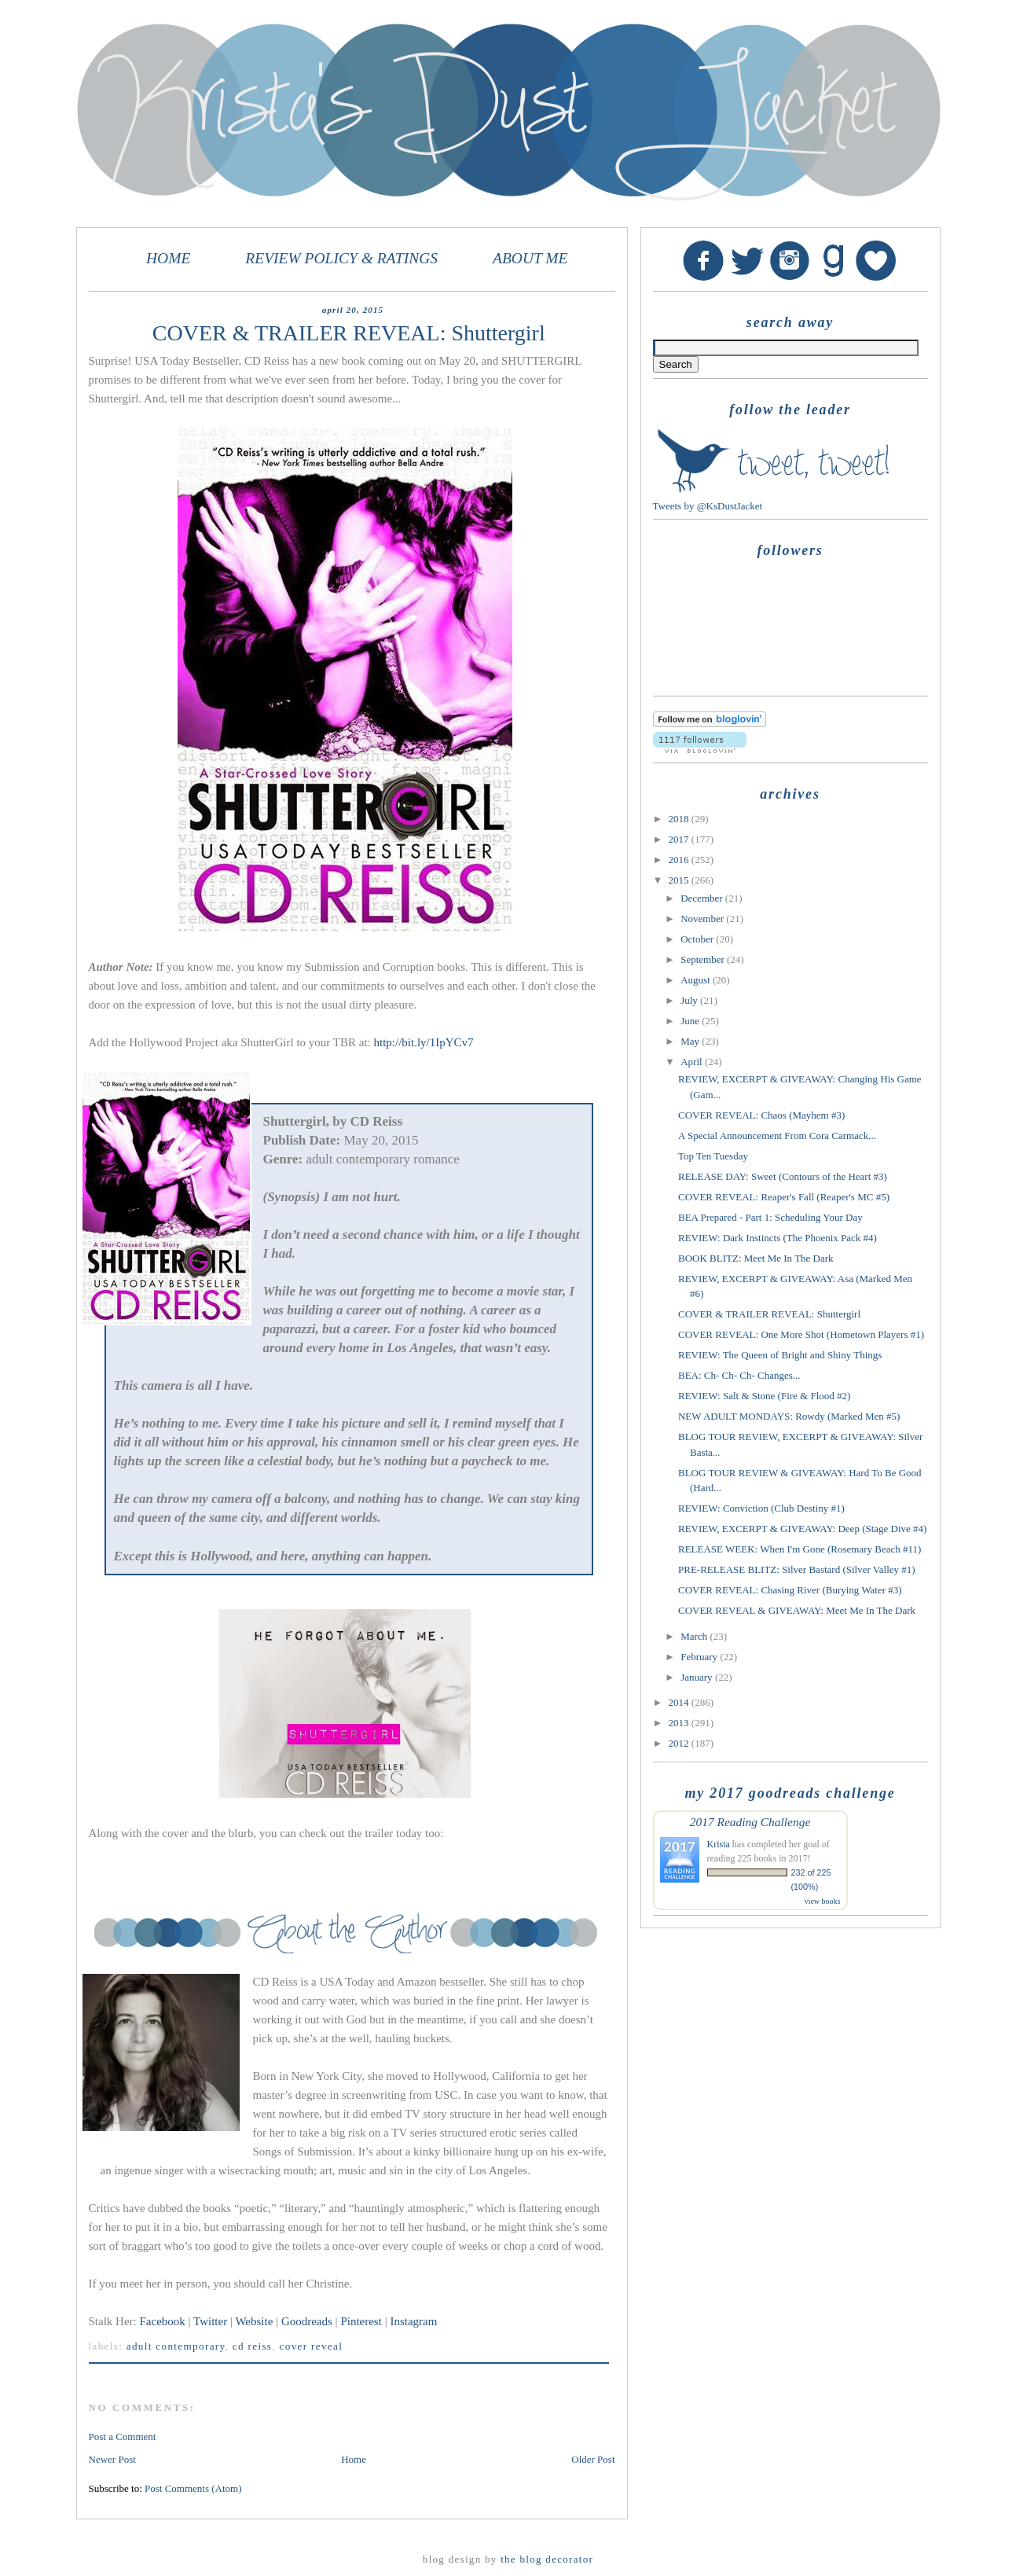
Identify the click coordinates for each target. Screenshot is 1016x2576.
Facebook (162, 2321)
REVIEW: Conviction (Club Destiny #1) (761, 1508)
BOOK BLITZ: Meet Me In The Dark (756, 1258)
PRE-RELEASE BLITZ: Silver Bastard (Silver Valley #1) (796, 1569)
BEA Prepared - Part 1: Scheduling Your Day (770, 1217)
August (696, 980)
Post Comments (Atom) (193, 2488)
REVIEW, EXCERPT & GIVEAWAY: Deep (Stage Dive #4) (802, 1528)
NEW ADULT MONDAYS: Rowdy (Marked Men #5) (789, 1416)
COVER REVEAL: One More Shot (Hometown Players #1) (801, 1334)
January (697, 1677)
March (695, 1636)
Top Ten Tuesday (713, 1156)
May (691, 1041)
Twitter (210, 2321)
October (698, 939)
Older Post (592, 2459)
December (702, 898)
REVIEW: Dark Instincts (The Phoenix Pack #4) (777, 1238)
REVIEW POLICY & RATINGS (341, 258)
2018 (680, 819)
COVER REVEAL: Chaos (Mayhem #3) (761, 1115)
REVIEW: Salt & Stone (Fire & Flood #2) (764, 1396)
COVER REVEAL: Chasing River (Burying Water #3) (790, 1590)
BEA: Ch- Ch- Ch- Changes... (739, 1375)
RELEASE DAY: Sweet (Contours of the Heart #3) (782, 1176)
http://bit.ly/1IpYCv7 (424, 1042)
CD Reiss (252, 2346)
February (700, 1657)
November (703, 918)
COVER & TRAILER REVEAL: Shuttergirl (769, 1314)
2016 (680, 859)
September (703, 959)
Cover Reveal (311, 2346)
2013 (680, 1723)
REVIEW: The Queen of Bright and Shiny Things (780, 1355)
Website (254, 2321)
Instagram (413, 2321)
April (692, 1062)
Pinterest (362, 2321)
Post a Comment (122, 2436)
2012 (680, 1743)
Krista (718, 1844)
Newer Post (112, 2459)
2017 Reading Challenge (750, 1821)
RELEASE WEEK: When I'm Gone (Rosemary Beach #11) (799, 1549)
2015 (680, 880)
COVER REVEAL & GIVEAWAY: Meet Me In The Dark (796, 1610)
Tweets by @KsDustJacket (708, 506)
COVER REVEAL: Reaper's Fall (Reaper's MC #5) (783, 1197)
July (690, 1000)
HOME (168, 258)
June (691, 1021)
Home (353, 2459)
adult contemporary (176, 2346)
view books (823, 1901)
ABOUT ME (530, 258)
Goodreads (306, 2321)
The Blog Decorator (547, 2559)
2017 (680, 839)
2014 (680, 1702)
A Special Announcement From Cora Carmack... (777, 1135)
